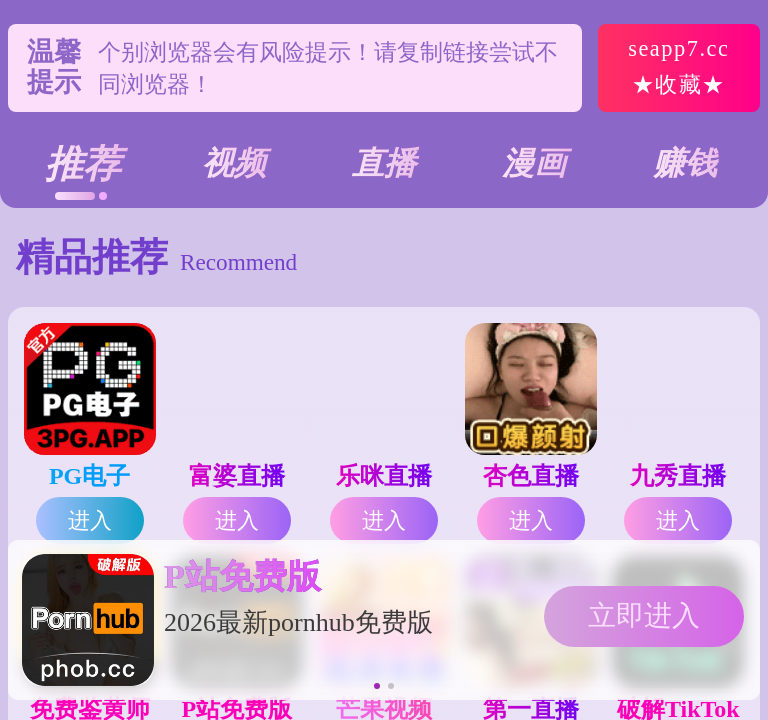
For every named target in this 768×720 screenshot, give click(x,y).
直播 (384, 163)
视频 (234, 163)
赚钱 (685, 163)
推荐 (83, 164)
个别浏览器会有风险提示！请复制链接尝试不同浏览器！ (328, 85)
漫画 (534, 163)
